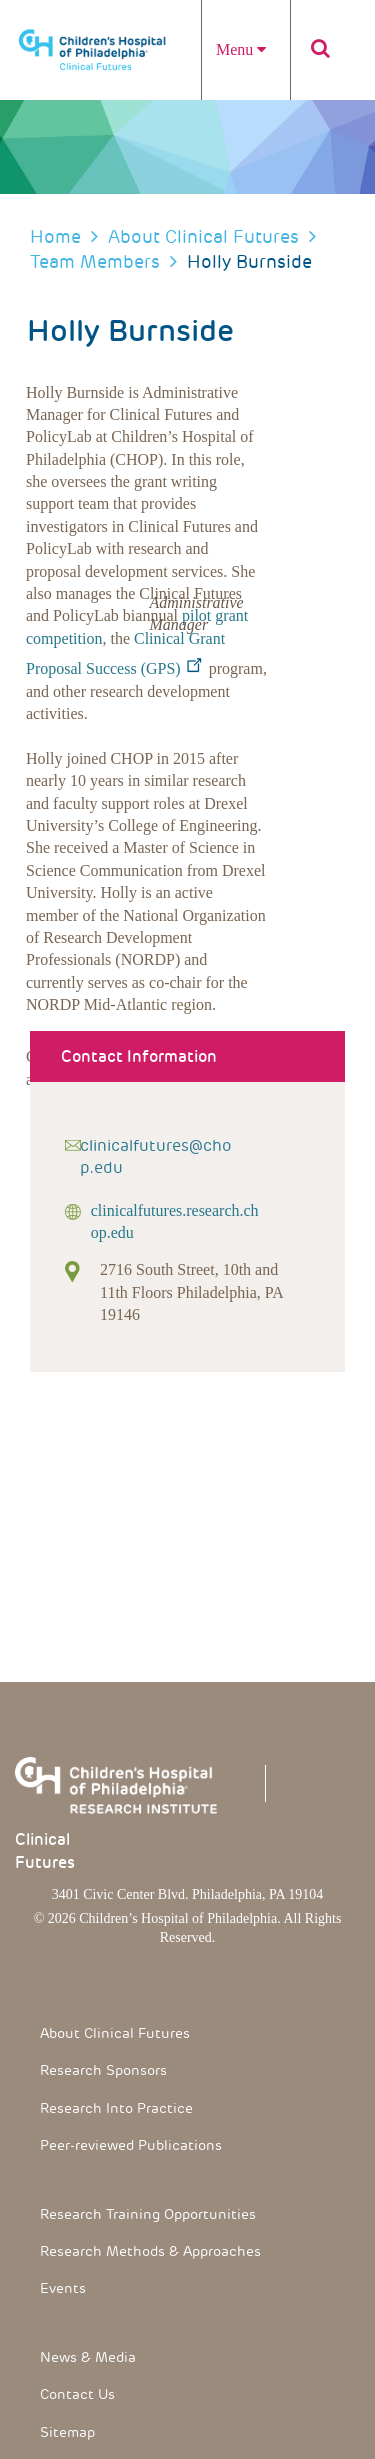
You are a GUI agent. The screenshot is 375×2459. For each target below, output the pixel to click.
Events (63, 2288)
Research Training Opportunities (148, 2214)
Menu (241, 49)
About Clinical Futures (203, 236)
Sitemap (67, 2432)
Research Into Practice (116, 2108)
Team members (95, 261)
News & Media (88, 2357)
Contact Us (77, 2394)
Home (55, 236)
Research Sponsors (103, 2070)
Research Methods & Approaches (150, 2251)
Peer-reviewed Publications (131, 2145)
